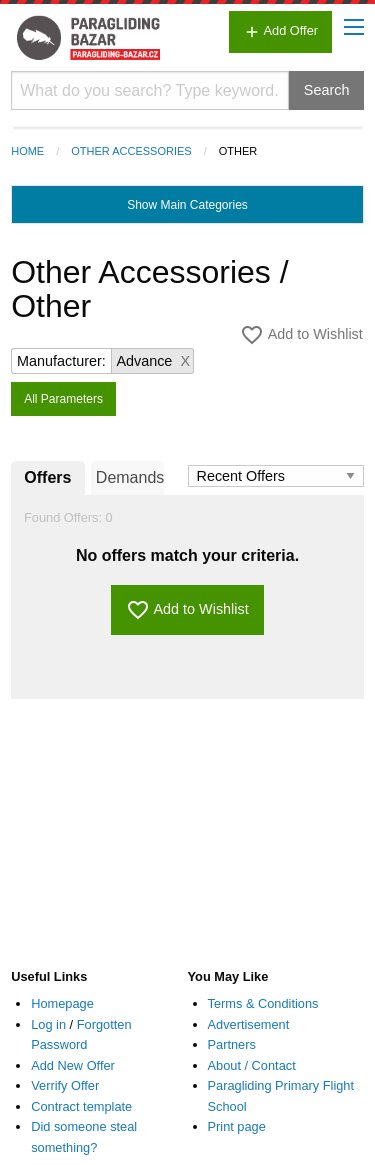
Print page (237, 1126)
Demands (130, 477)
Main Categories (187, 205)
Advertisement (249, 1024)
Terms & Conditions (263, 1003)
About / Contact (252, 1065)
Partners (232, 1044)
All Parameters (63, 399)
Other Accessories (131, 151)
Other (238, 151)
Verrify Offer (65, 1085)
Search (327, 90)
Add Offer (280, 32)
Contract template (81, 1106)
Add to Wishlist (301, 335)
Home (27, 151)
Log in (48, 1024)
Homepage (62, 1003)
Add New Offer (73, 1065)
